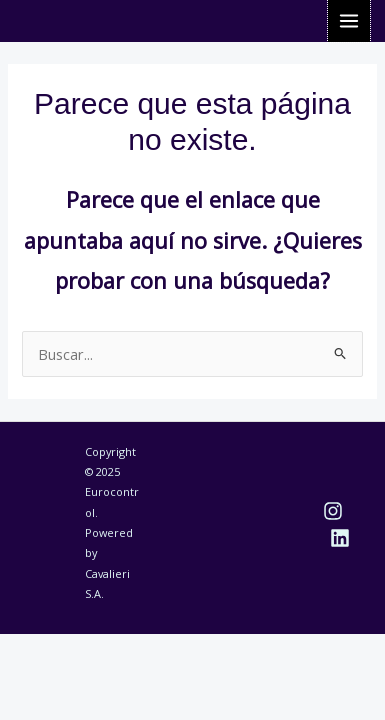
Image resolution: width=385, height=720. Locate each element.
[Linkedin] (340, 538)
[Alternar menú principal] (349, 21)
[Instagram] (333, 511)
